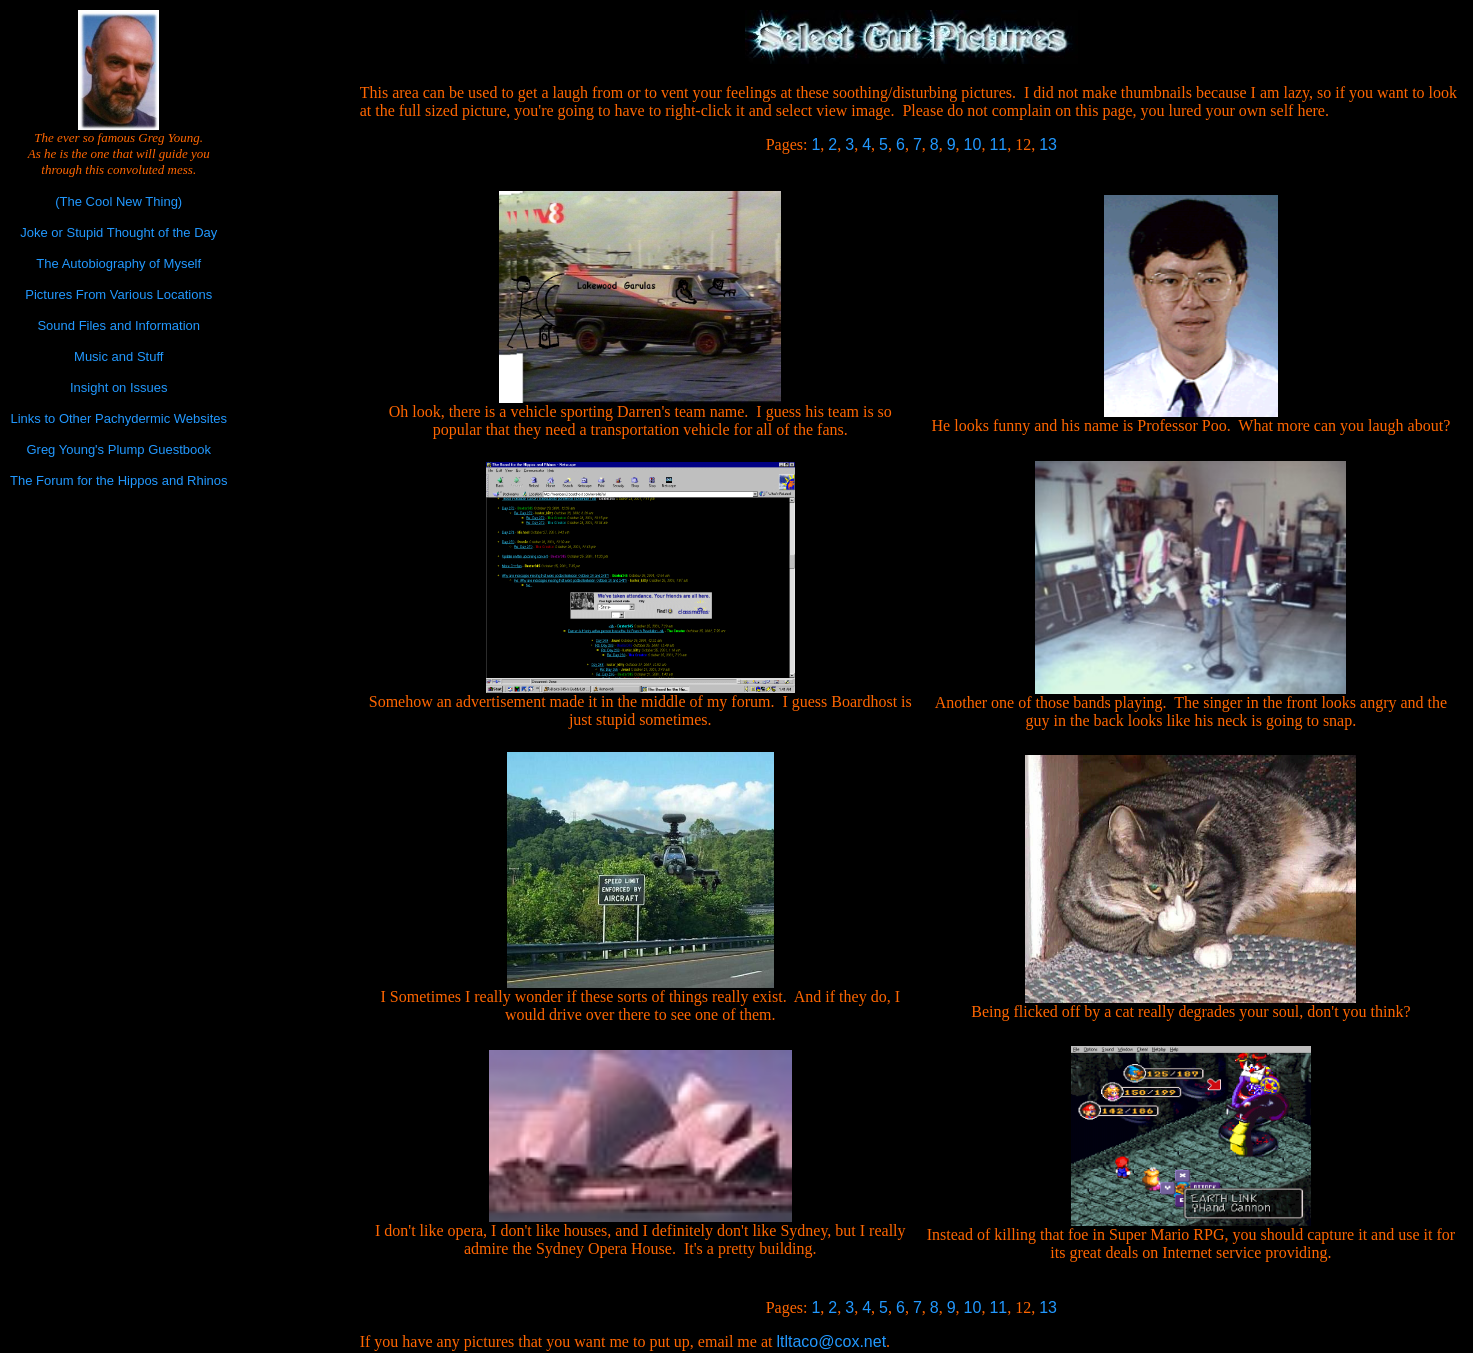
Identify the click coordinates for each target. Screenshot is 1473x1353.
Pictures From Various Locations (118, 294)
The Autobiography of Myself (118, 263)
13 (1048, 144)
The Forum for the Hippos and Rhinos (119, 480)
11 (998, 144)
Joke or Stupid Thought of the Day (118, 232)
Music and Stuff (118, 356)
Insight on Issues (119, 387)
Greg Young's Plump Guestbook (118, 449)
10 (973, 144)
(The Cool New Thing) (118, 201)
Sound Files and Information (118, 325)
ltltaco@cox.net (831, 1341)
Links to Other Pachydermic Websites (118, 418)
